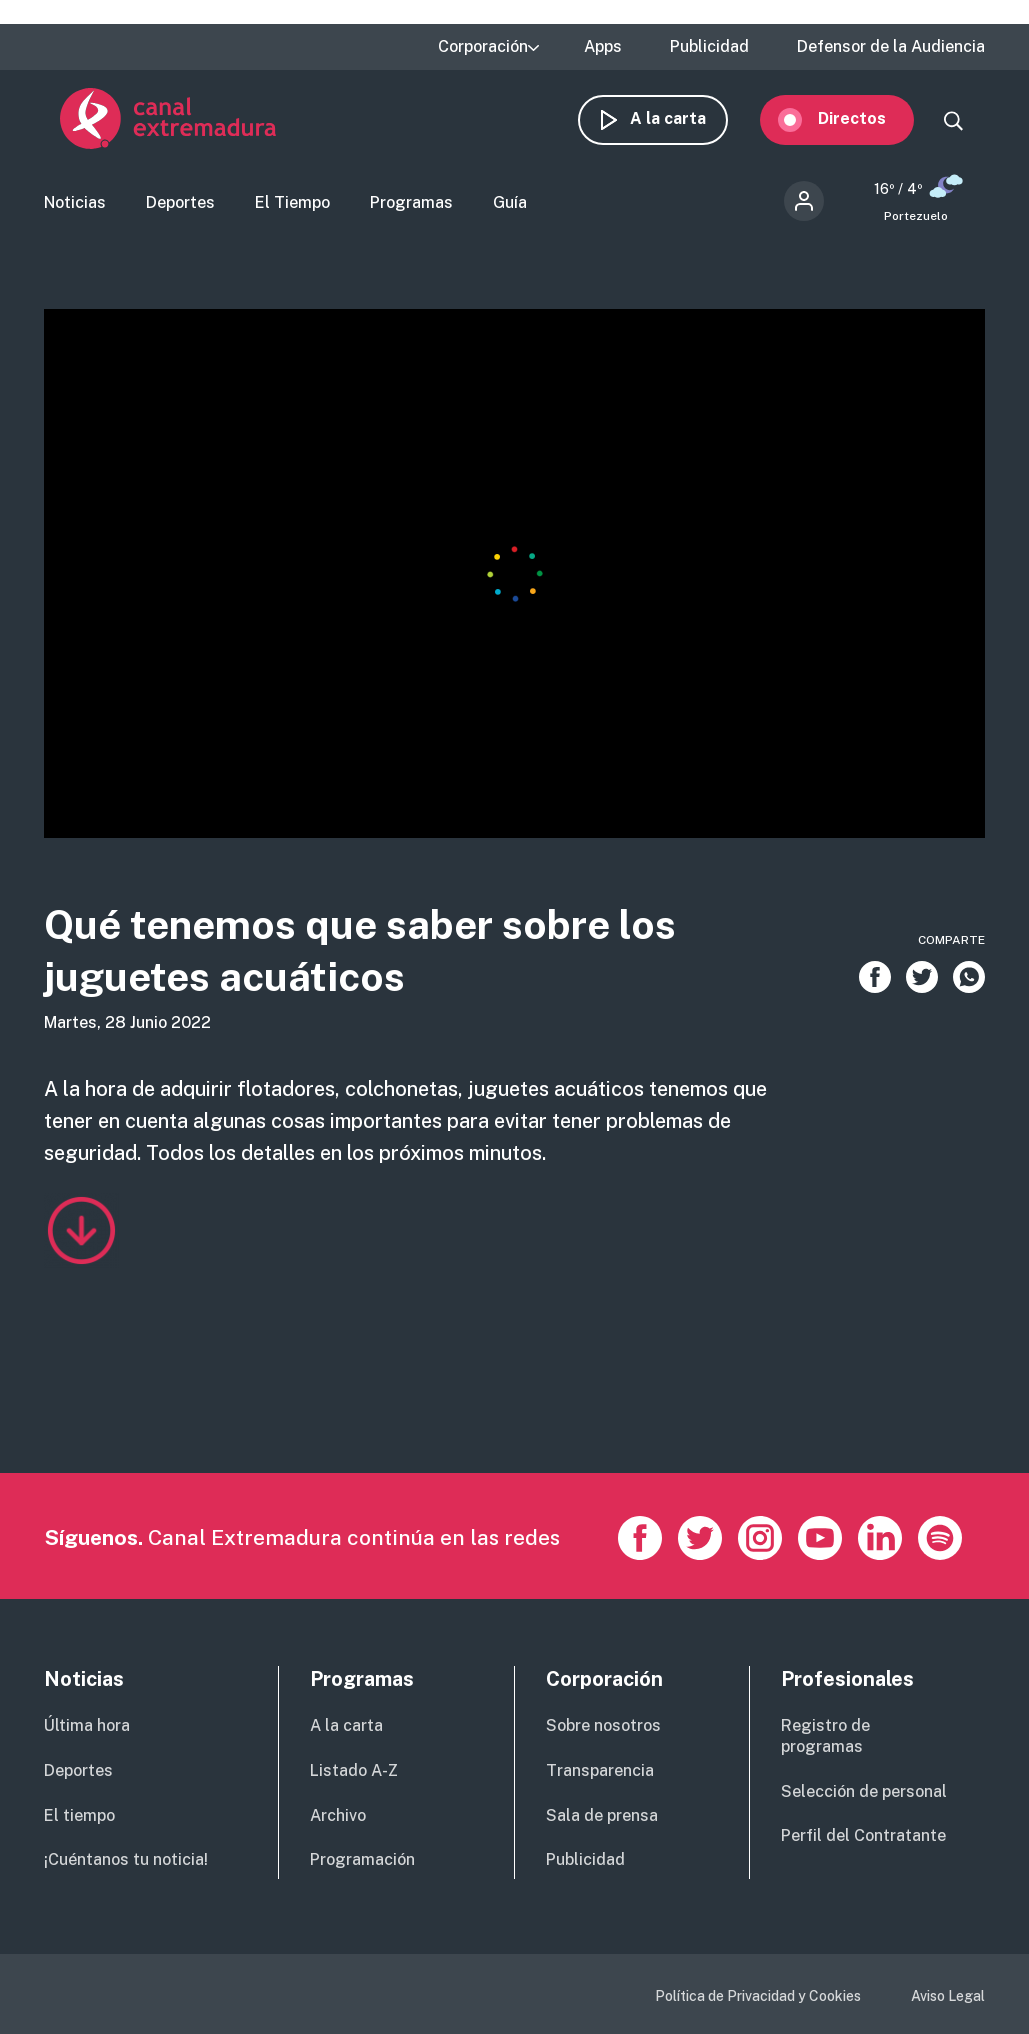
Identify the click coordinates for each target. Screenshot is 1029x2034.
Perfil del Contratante (863, 1835)
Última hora (87, 1725)
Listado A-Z (354, 1770)
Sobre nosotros (603, 1725)
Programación (362, 1859)
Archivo (338, 1815)
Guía (510, 213)
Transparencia (600, 1770)
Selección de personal (864, 1791)
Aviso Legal (948, 1996)
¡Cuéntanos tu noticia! (126, 1859)
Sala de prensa (602, 1815)
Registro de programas (825, 1736)
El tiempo (79, 1815)
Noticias (75, 213)
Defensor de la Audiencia (891, 47)
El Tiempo (292, 213)
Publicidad (709, 47)
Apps (603, 47)
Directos (868, 127)
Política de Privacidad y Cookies (758, 1996)
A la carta (684, 127)
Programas (411, 213)
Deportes (180, 213)
